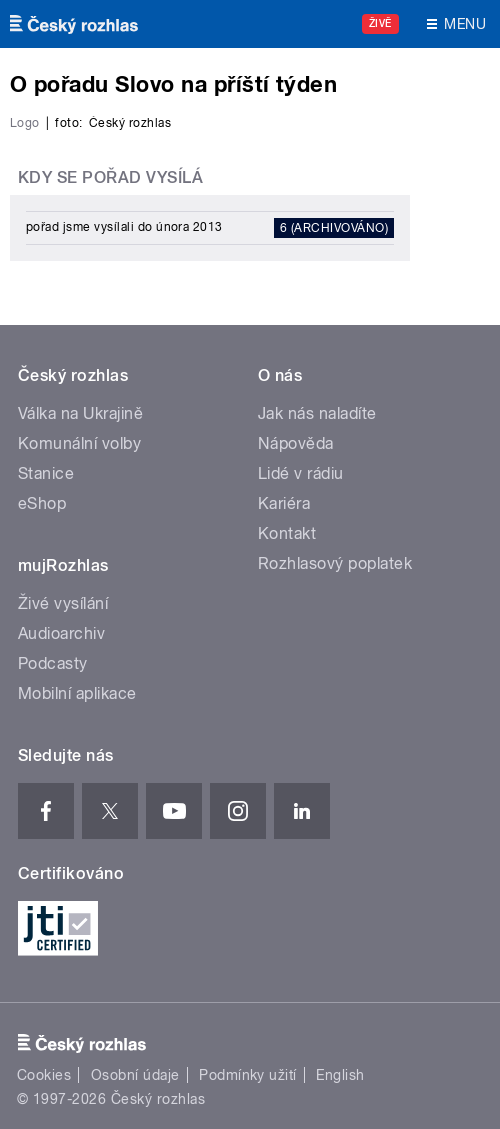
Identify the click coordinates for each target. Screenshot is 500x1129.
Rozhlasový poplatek (335, 563)
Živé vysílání (63, 603)
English (340, 1075)
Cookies (44, 1075)
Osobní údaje (135, 1075)
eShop (42, 503)
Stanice (46, 473)
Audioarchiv (61, 633)
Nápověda (296, 443)
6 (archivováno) (334, 228)
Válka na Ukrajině (80, 413)
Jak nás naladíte (317, 413)
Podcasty (53, 663)
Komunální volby (79, 443)
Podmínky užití (248, 1075)
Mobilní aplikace (77, 693)
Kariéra (284, 503)
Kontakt (287, 533)
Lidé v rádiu (301, 473)
